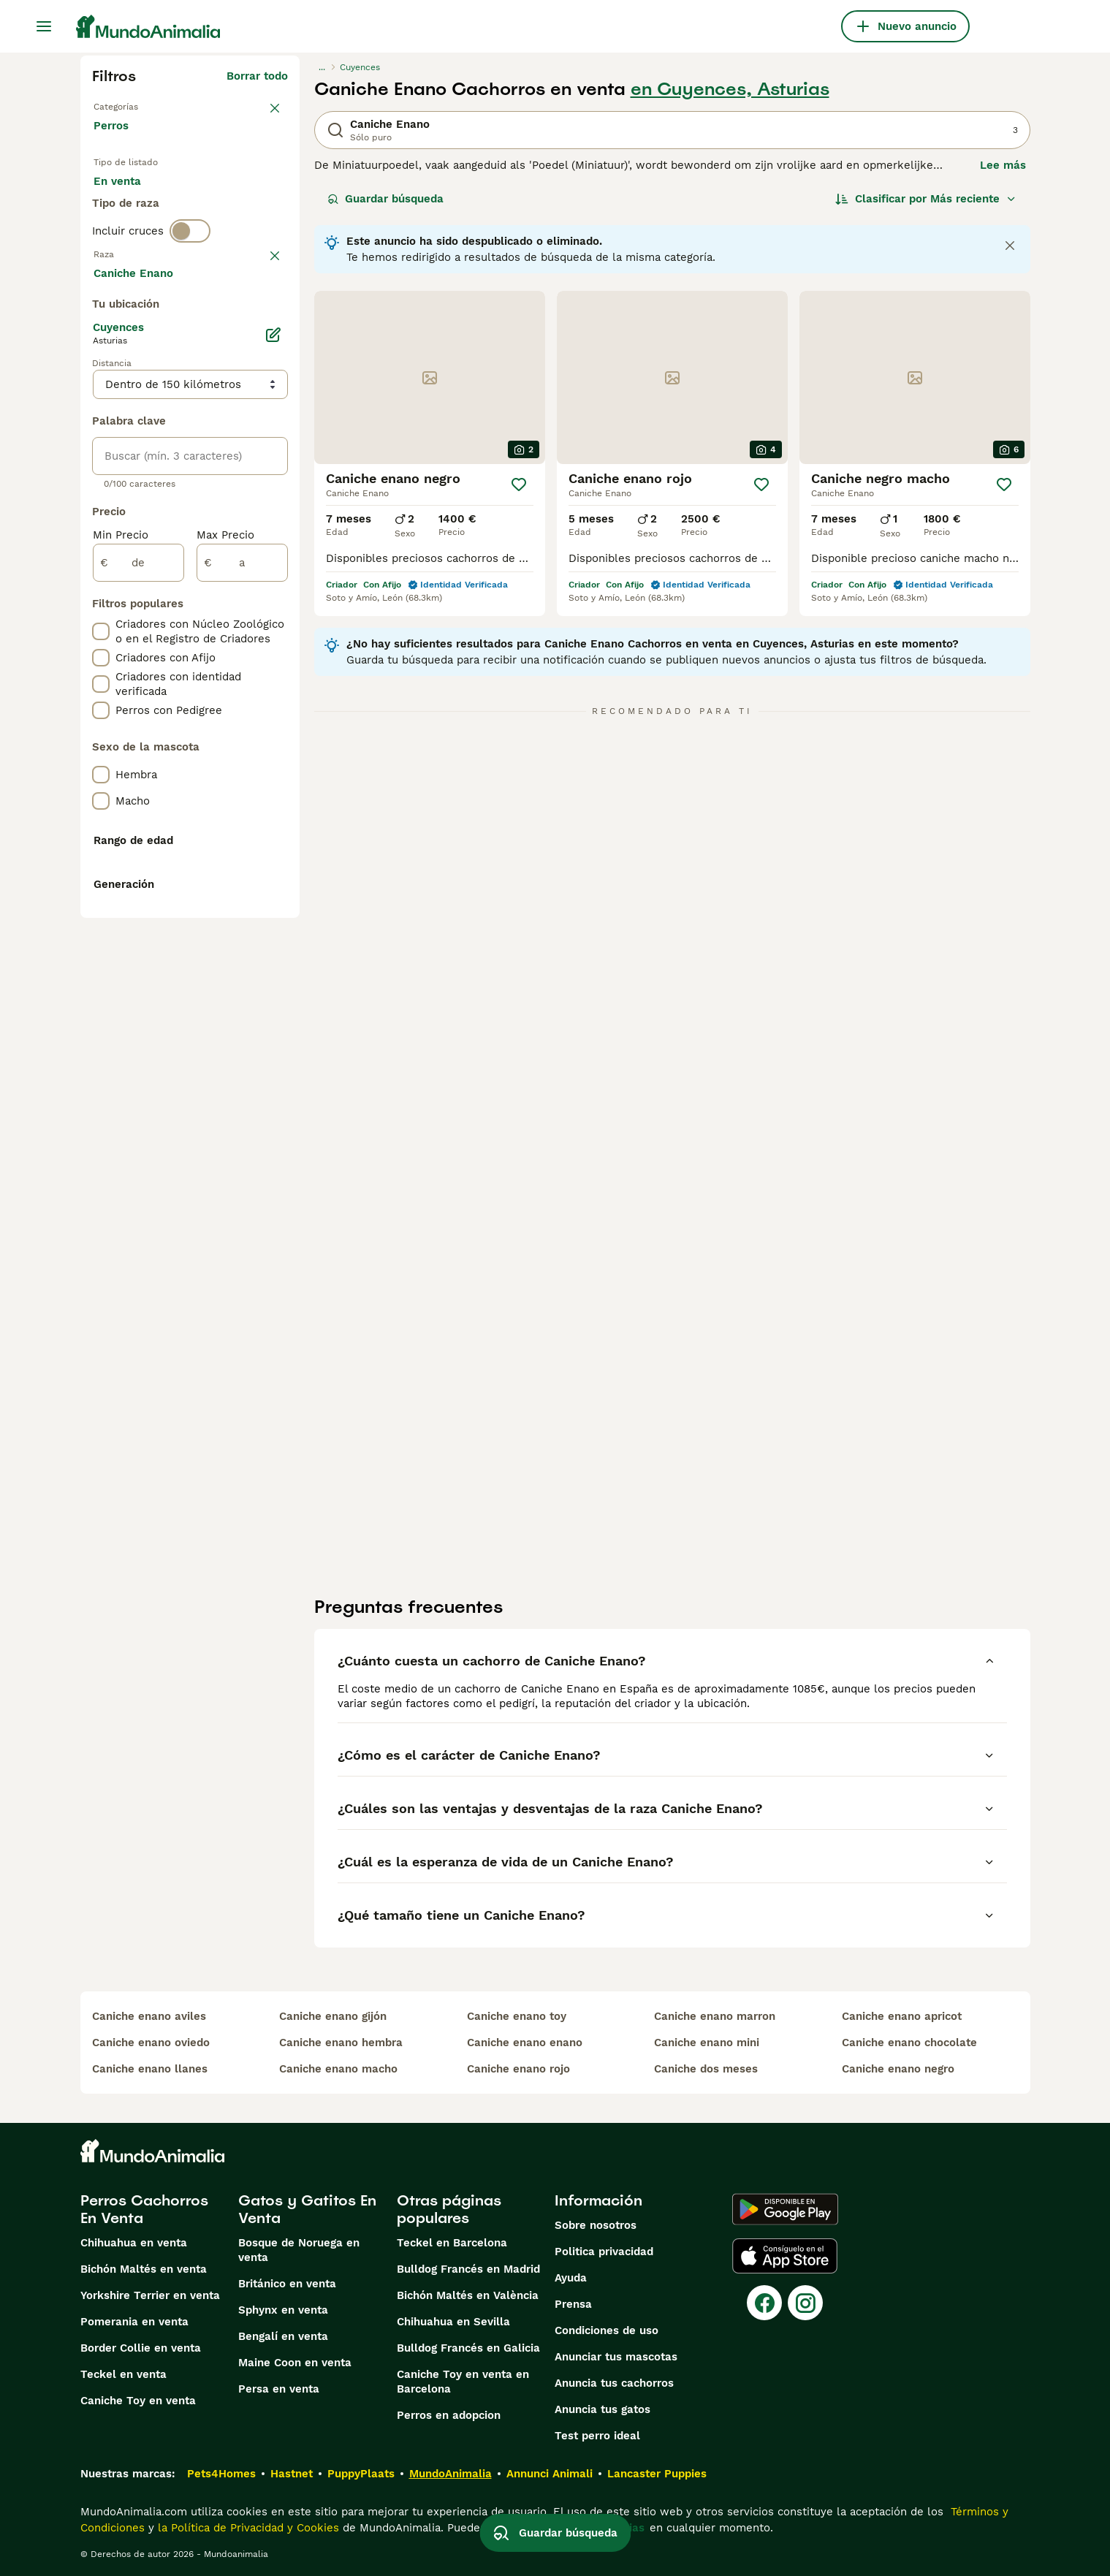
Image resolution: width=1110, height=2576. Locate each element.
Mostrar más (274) (238, 649)
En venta (129, 198)
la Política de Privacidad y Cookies (246, 2527)
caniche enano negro (898, 2068)
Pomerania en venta (134, 2321)
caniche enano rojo (518, 2068)
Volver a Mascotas (143, 105)
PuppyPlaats (361, 2473)
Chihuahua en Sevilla (453, 2321)
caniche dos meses (706, 2068)
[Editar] (273, 708)
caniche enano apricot (902, 2016)
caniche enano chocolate (909, 2042)
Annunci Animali (549, 2473)
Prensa (573, 2304)
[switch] (190, 289)
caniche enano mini (706, 2042)
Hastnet (291, 2473)
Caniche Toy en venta (138, 2400)
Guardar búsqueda (385, 198)
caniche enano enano (524, 2042)
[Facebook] (764, 2302)
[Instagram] (805, 2302)
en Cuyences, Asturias (730, 89)
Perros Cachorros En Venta (144, 2209)
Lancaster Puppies (657, 2473)
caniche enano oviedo (151, 2042)
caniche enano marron (714, 2016)
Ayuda (571, 2277)
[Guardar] (518, 484)
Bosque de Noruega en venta (299, 2250)
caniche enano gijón (333, 2016)
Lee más (1003, 165)
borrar (271, 315)
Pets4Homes (221, 2473)
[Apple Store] (784, 2255)
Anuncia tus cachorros (614, 2383)
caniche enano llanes (150, 2068)
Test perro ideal (597, 2435)
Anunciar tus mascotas (616, 2356)
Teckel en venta (123, 2374)
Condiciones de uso (606, 2330)
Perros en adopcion (449, 2415)
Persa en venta (278, 2388)
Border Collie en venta (140, 2348)
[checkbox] (100, 387)
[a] (242, 937)
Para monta (136, 233)
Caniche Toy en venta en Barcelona (463, 2381)
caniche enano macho (338, 2068)
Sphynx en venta (283, 2310)
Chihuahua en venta (133, 2242)
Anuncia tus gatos (602, 2409)
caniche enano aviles (149, 2016)
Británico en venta (287, 2283)
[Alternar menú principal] (43, 26)
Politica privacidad (604, 2251)
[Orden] (925, 198)
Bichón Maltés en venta (143, 2269)
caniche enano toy (516, 2016)
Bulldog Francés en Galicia (468, 2348)
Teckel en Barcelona (452, 2242)
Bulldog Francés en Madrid (468, 2269)
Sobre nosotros (595, 2225)
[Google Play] (785, 2209)
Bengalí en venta (283, 2336)
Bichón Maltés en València (468, 2295)
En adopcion (218, 198)
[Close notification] (1010, 245)
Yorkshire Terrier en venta (150, 2295)
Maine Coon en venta (294, 2362)
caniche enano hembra (341, 2042)
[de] (138, 937)
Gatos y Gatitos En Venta (307, 2209)
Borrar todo (257, 76)
